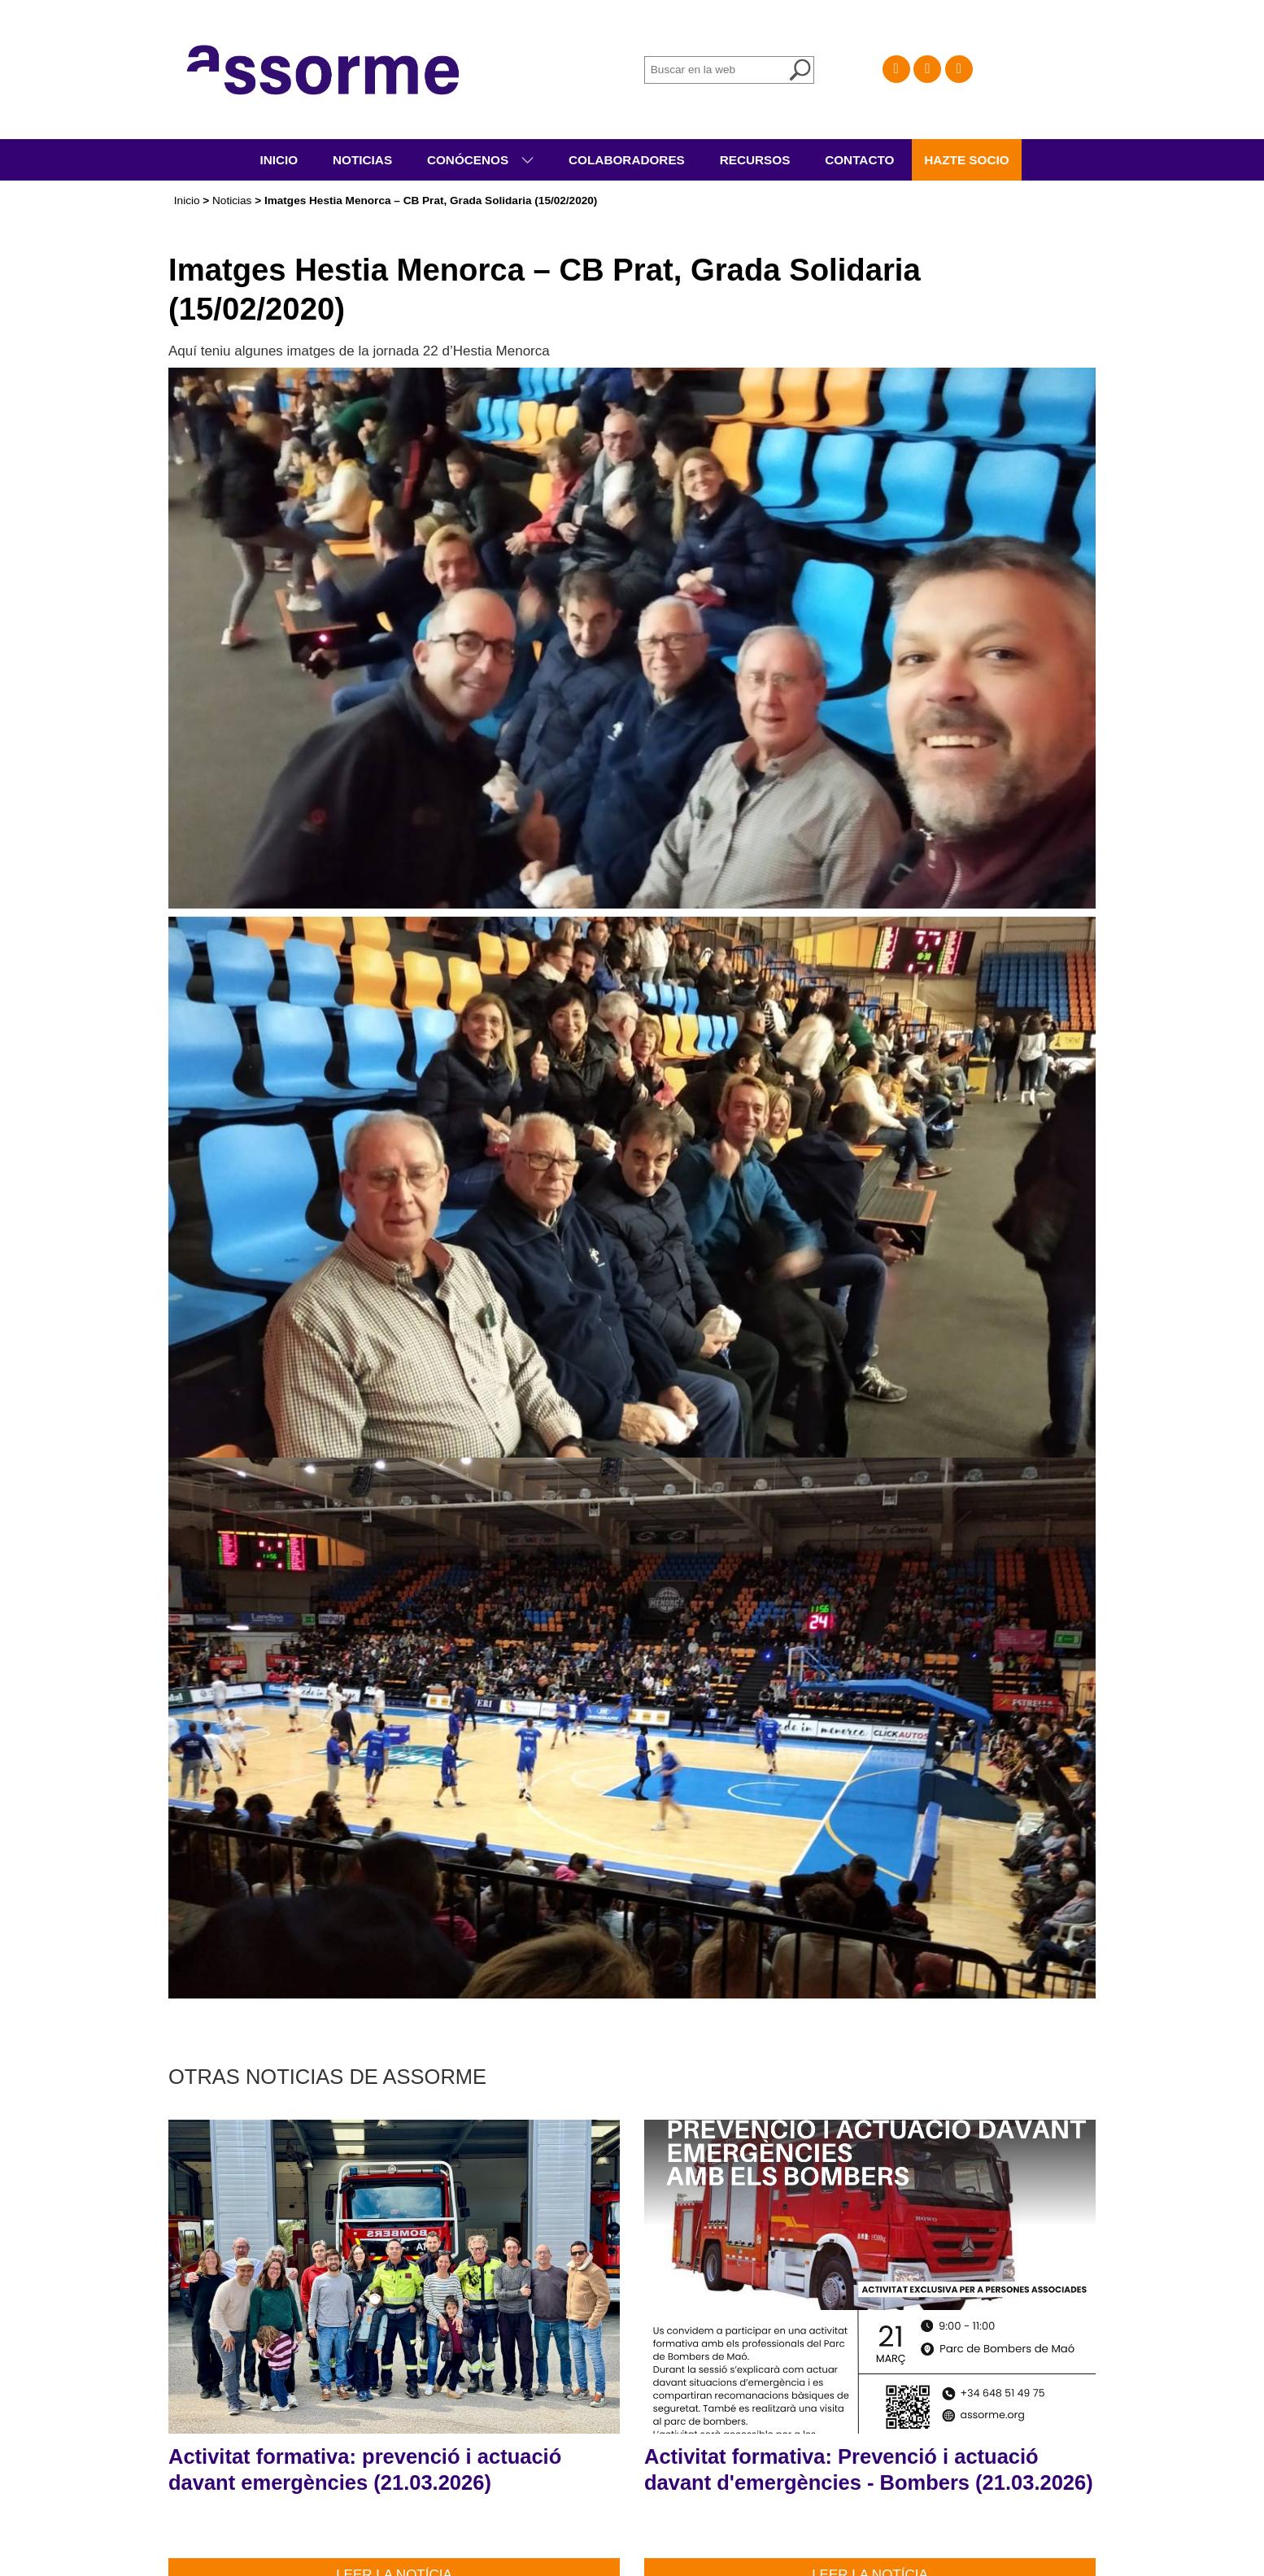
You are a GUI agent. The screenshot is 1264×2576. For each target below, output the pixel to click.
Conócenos (469, 160)
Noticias (362, 160)
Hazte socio (966, 160)
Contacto (859, 160)
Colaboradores (627, 160)
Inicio (278, 160)
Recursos (755, 160)
